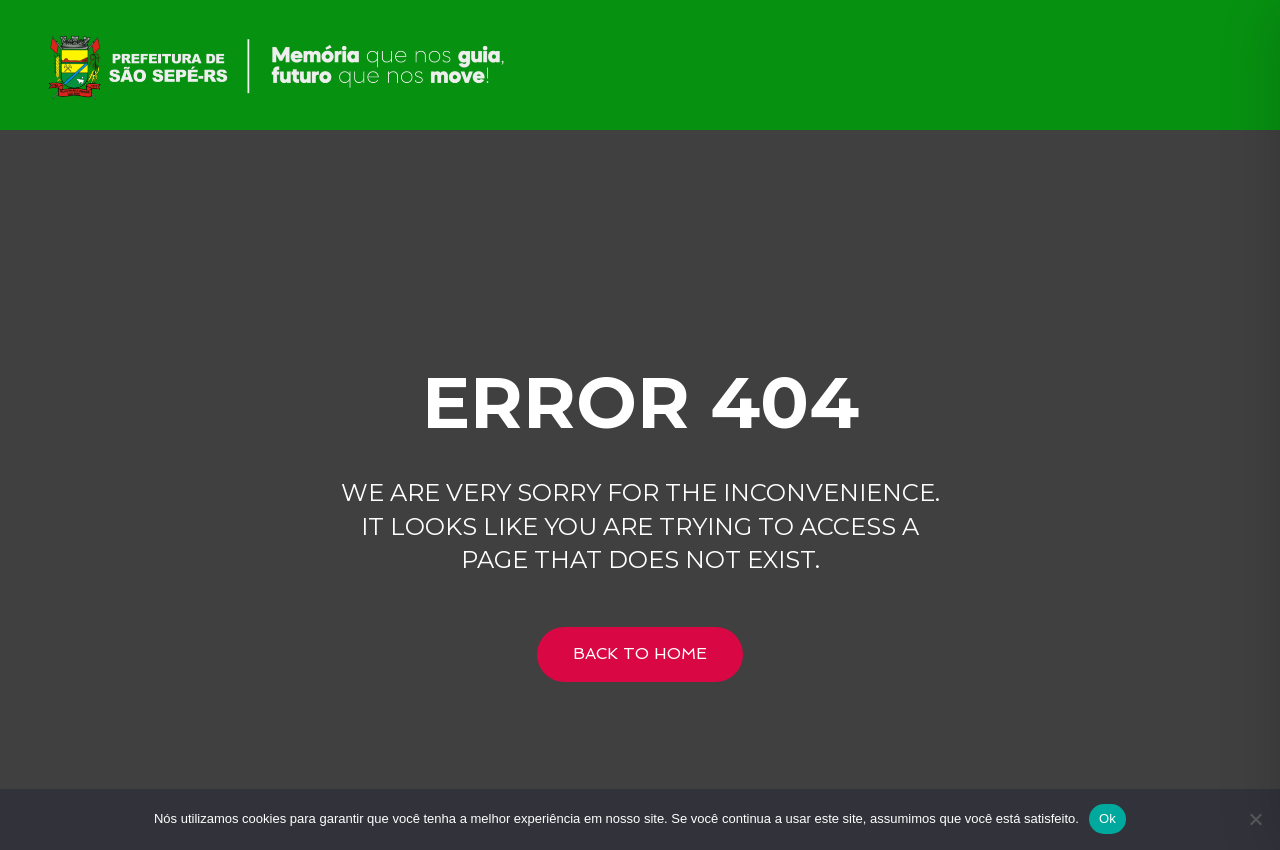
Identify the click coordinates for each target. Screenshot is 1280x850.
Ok (1107, 818)
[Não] (1255, 819)
